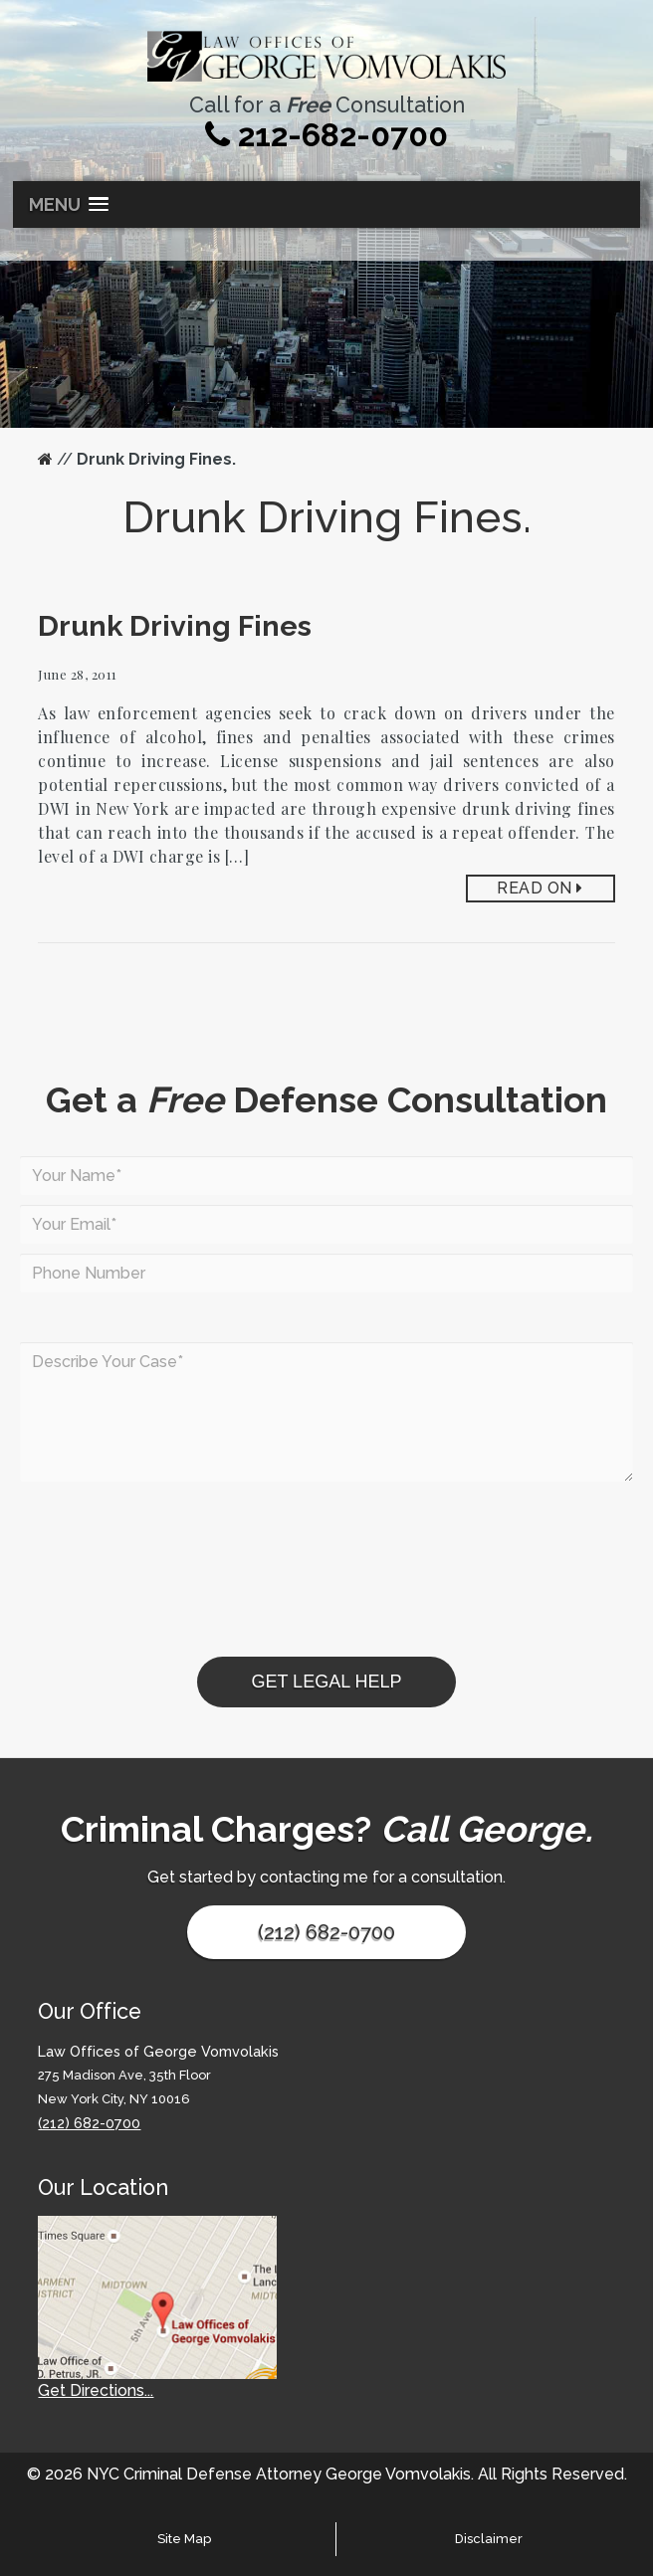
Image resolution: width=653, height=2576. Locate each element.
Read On (540, 888)
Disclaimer (489, 2538)
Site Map (184, 2538)
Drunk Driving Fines (175, 626)
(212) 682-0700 (326, 1932)
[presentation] (171, 1618)
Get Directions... (95, 2390)
